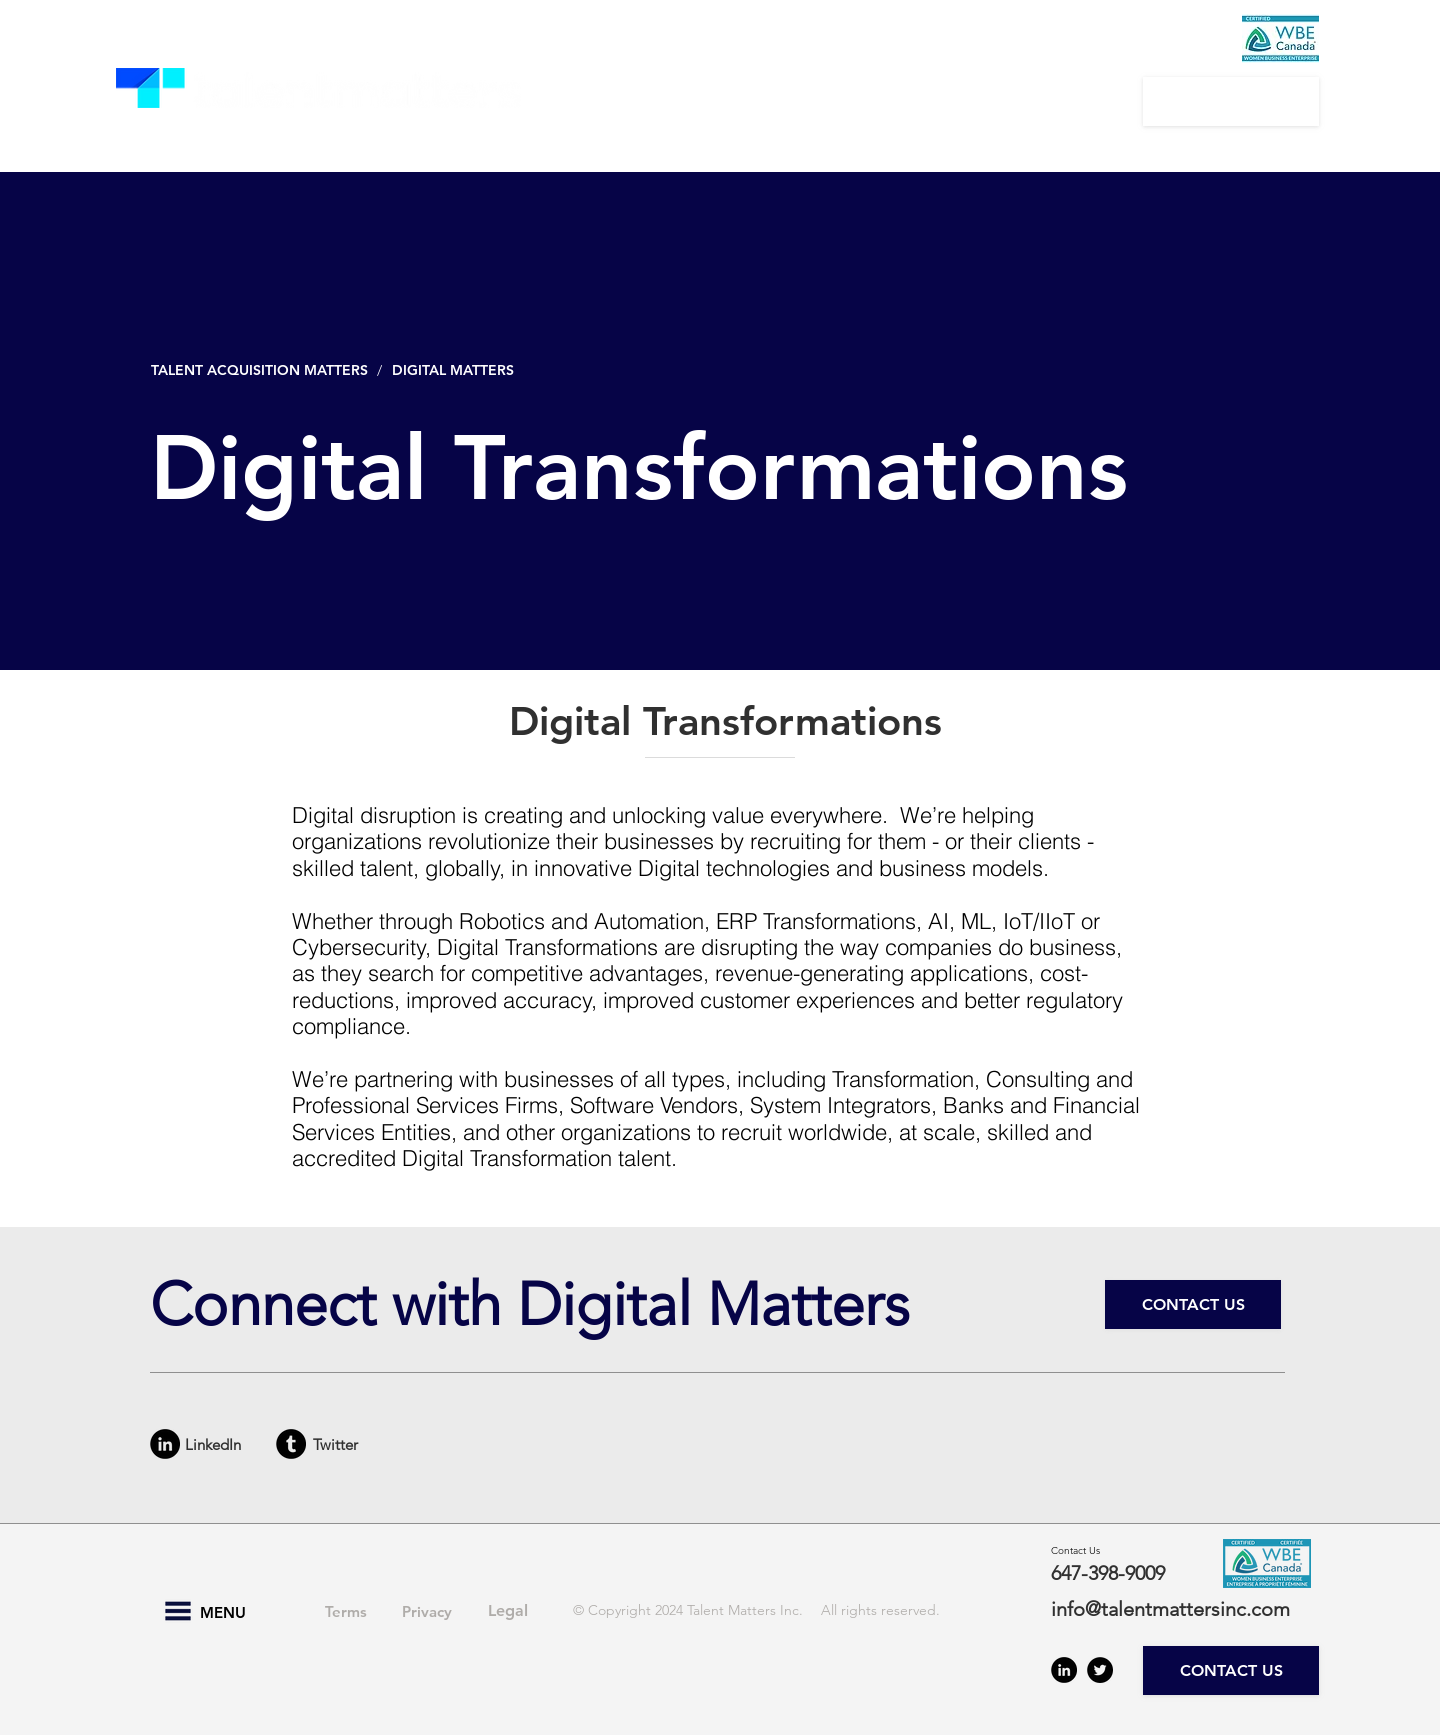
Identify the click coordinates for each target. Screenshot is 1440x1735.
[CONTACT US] (1231, 101)
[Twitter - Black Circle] (1100, 1670)
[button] (645, 101)
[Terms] (346, 1611)
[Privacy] (427, 1611)
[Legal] (508, 1611)
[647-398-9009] (1122, 1573)
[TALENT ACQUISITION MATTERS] (261, 370)
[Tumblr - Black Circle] (291, 1444)
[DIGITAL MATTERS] (458, 370)
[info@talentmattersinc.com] (1182, 1609)
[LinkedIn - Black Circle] (165, 1444)
